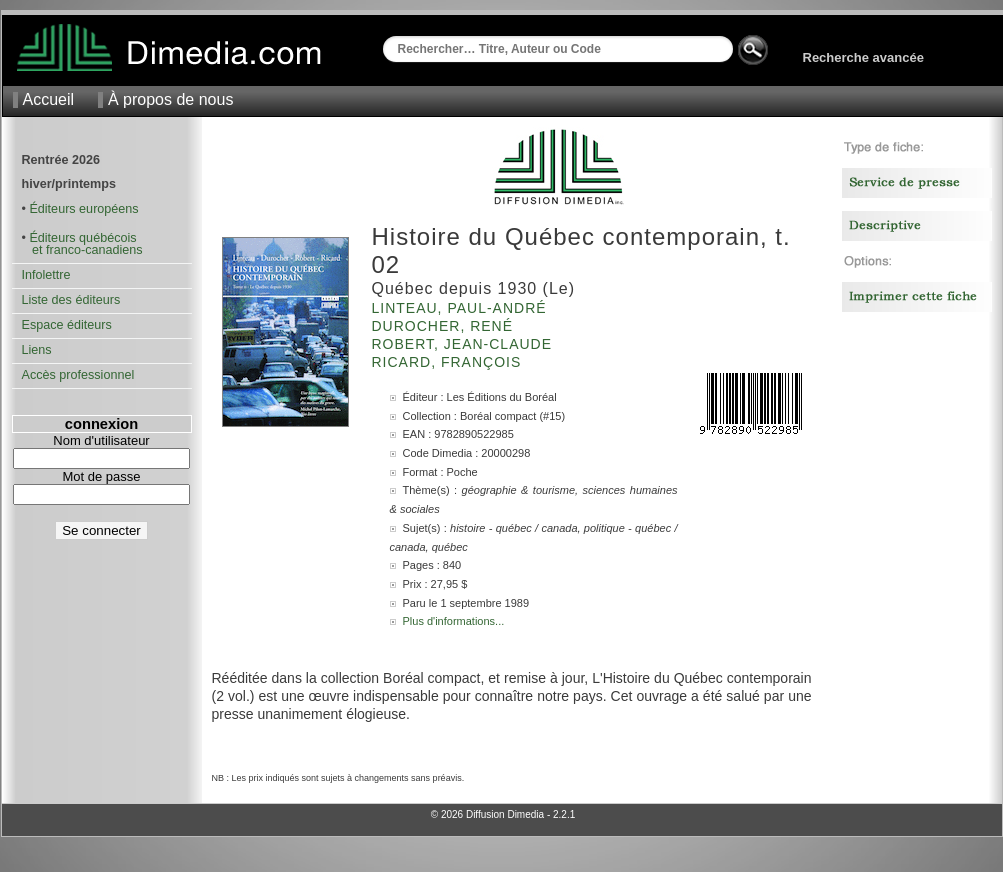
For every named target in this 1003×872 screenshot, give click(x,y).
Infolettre (46, 275)
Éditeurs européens (83, 209)
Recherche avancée (863, 57)
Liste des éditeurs (71, 300)
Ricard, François (449, 362)
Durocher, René (445, 326)
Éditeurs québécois (82, 238)
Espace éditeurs (67, 325)
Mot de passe (101, 476)
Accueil (49, 99)
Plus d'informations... (454, 621)
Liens (37, 350)
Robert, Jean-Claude (464, 344)
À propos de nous (170, 99)
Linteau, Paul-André (462, 308)
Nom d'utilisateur (101, 440)
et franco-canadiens (82, 250)
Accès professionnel (78, 375)
